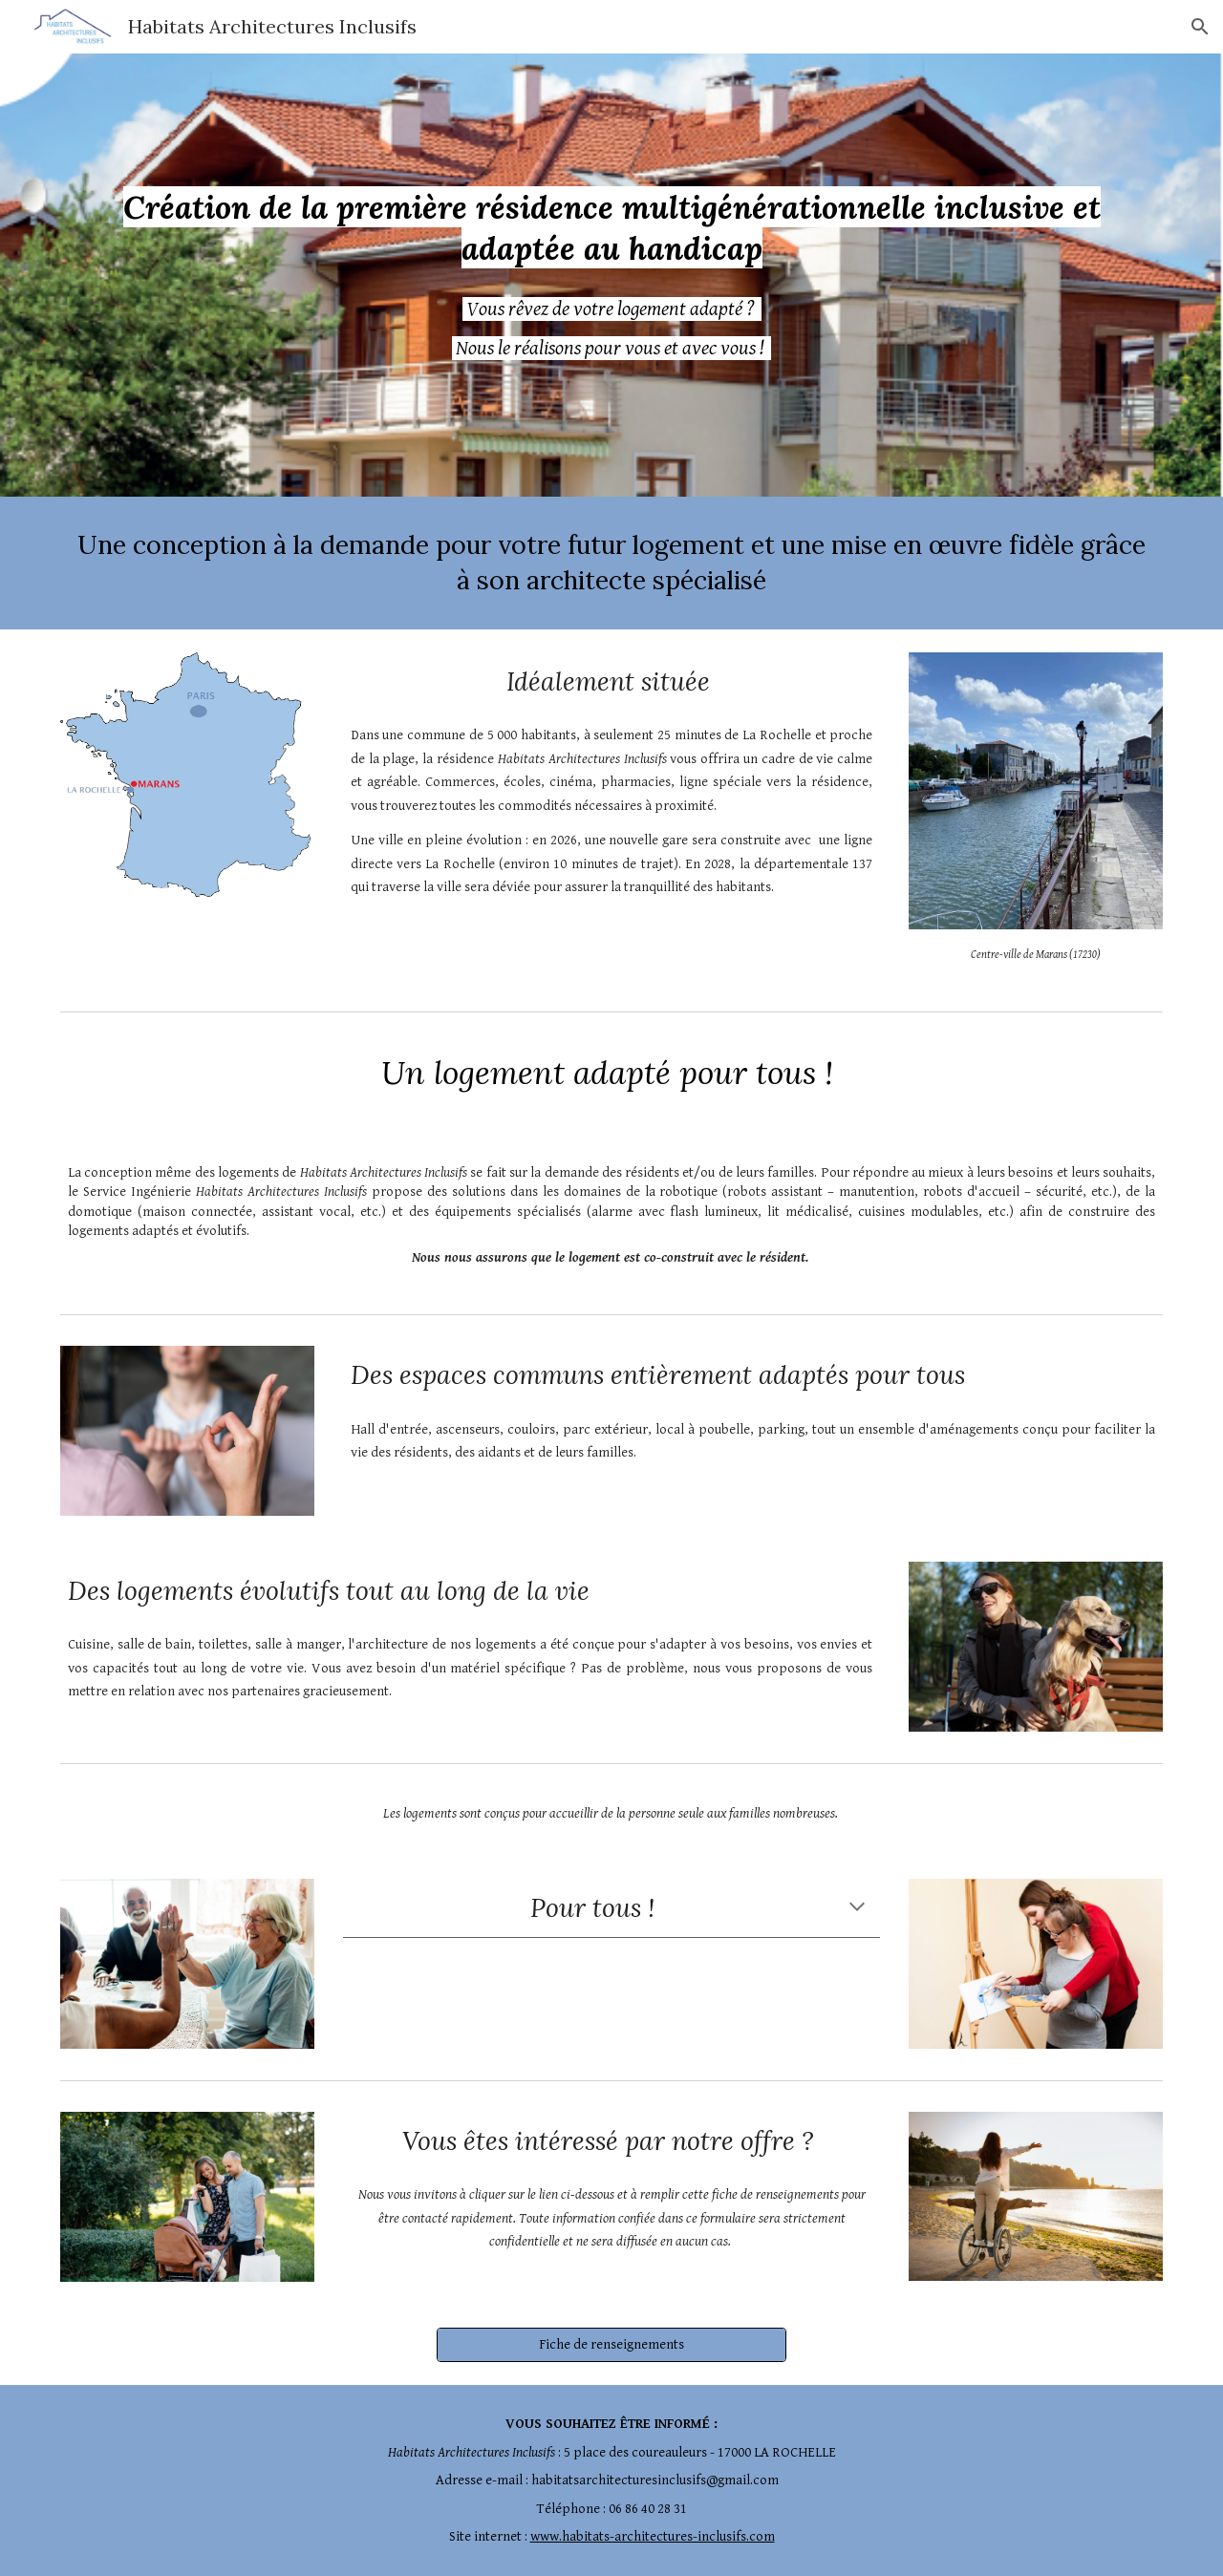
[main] (611, 228)
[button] (1200, 27)
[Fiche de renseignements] (611, 2344)
